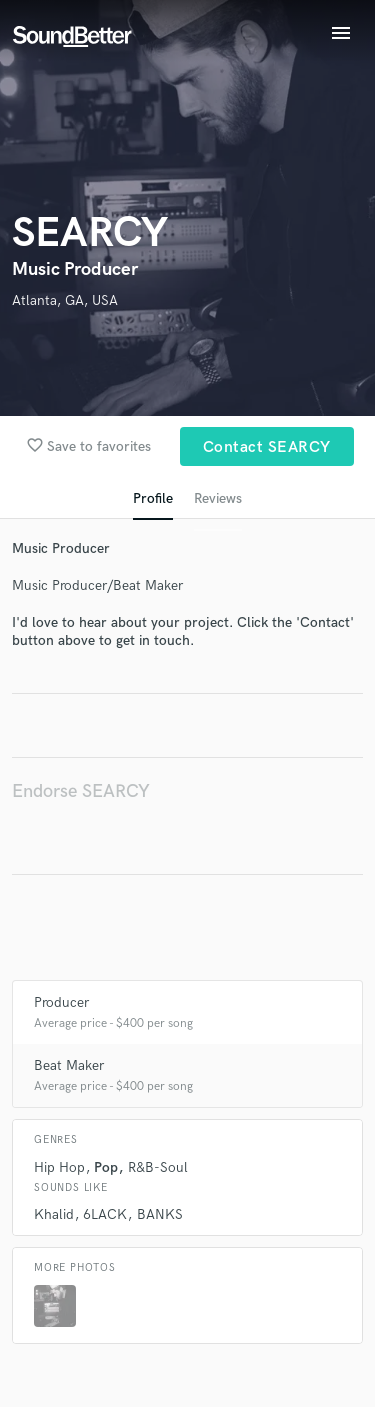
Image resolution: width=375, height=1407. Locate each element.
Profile (153, 498)
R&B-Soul (158, 1167)
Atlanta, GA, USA (65, 300)
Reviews (218, 498)
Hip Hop (59, 1167)
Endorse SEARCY (81, 791)
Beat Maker (69, 1065)
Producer (61, 1002)
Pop (106, 1167)
